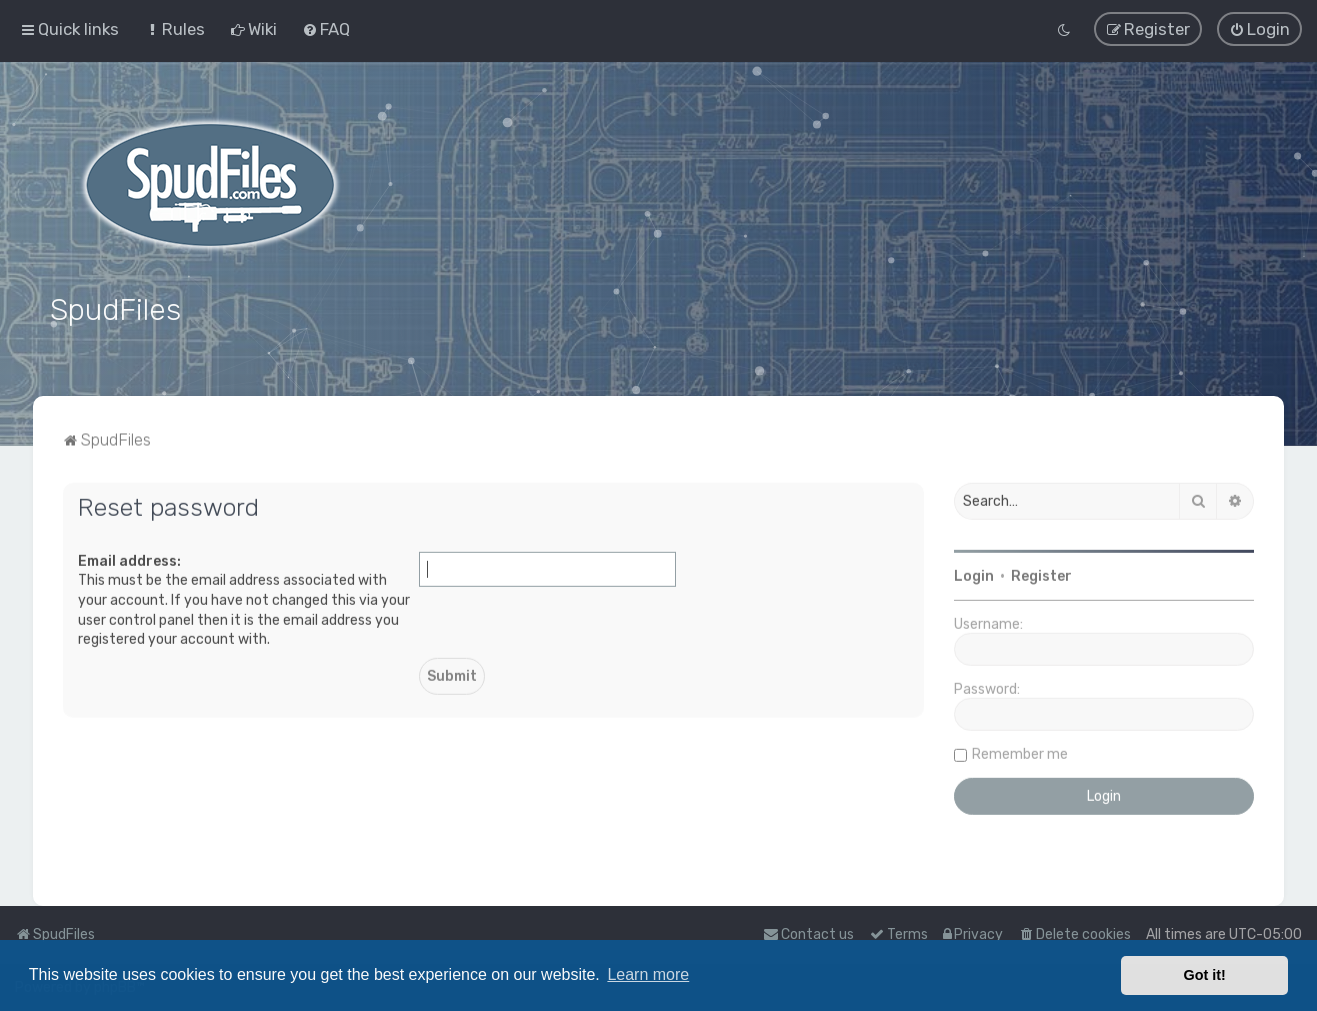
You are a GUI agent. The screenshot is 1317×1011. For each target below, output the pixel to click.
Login (974, 572)
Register (1041, 572)
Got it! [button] (1205, 975)
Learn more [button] (648, 974)
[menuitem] (174, 28)
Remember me (1020, 750)
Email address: (129, 556)
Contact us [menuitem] (808, 934)
